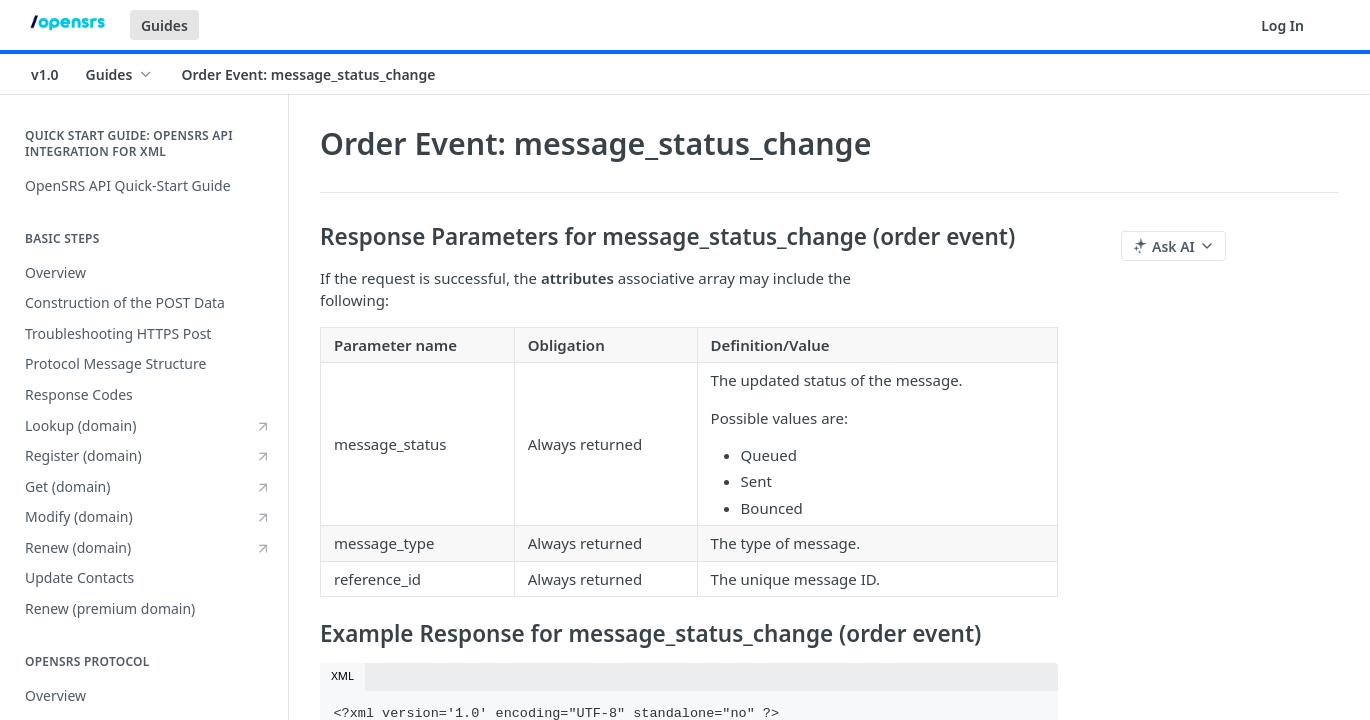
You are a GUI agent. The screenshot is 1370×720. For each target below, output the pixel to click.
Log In (1282, 25)
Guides (164, 25)
